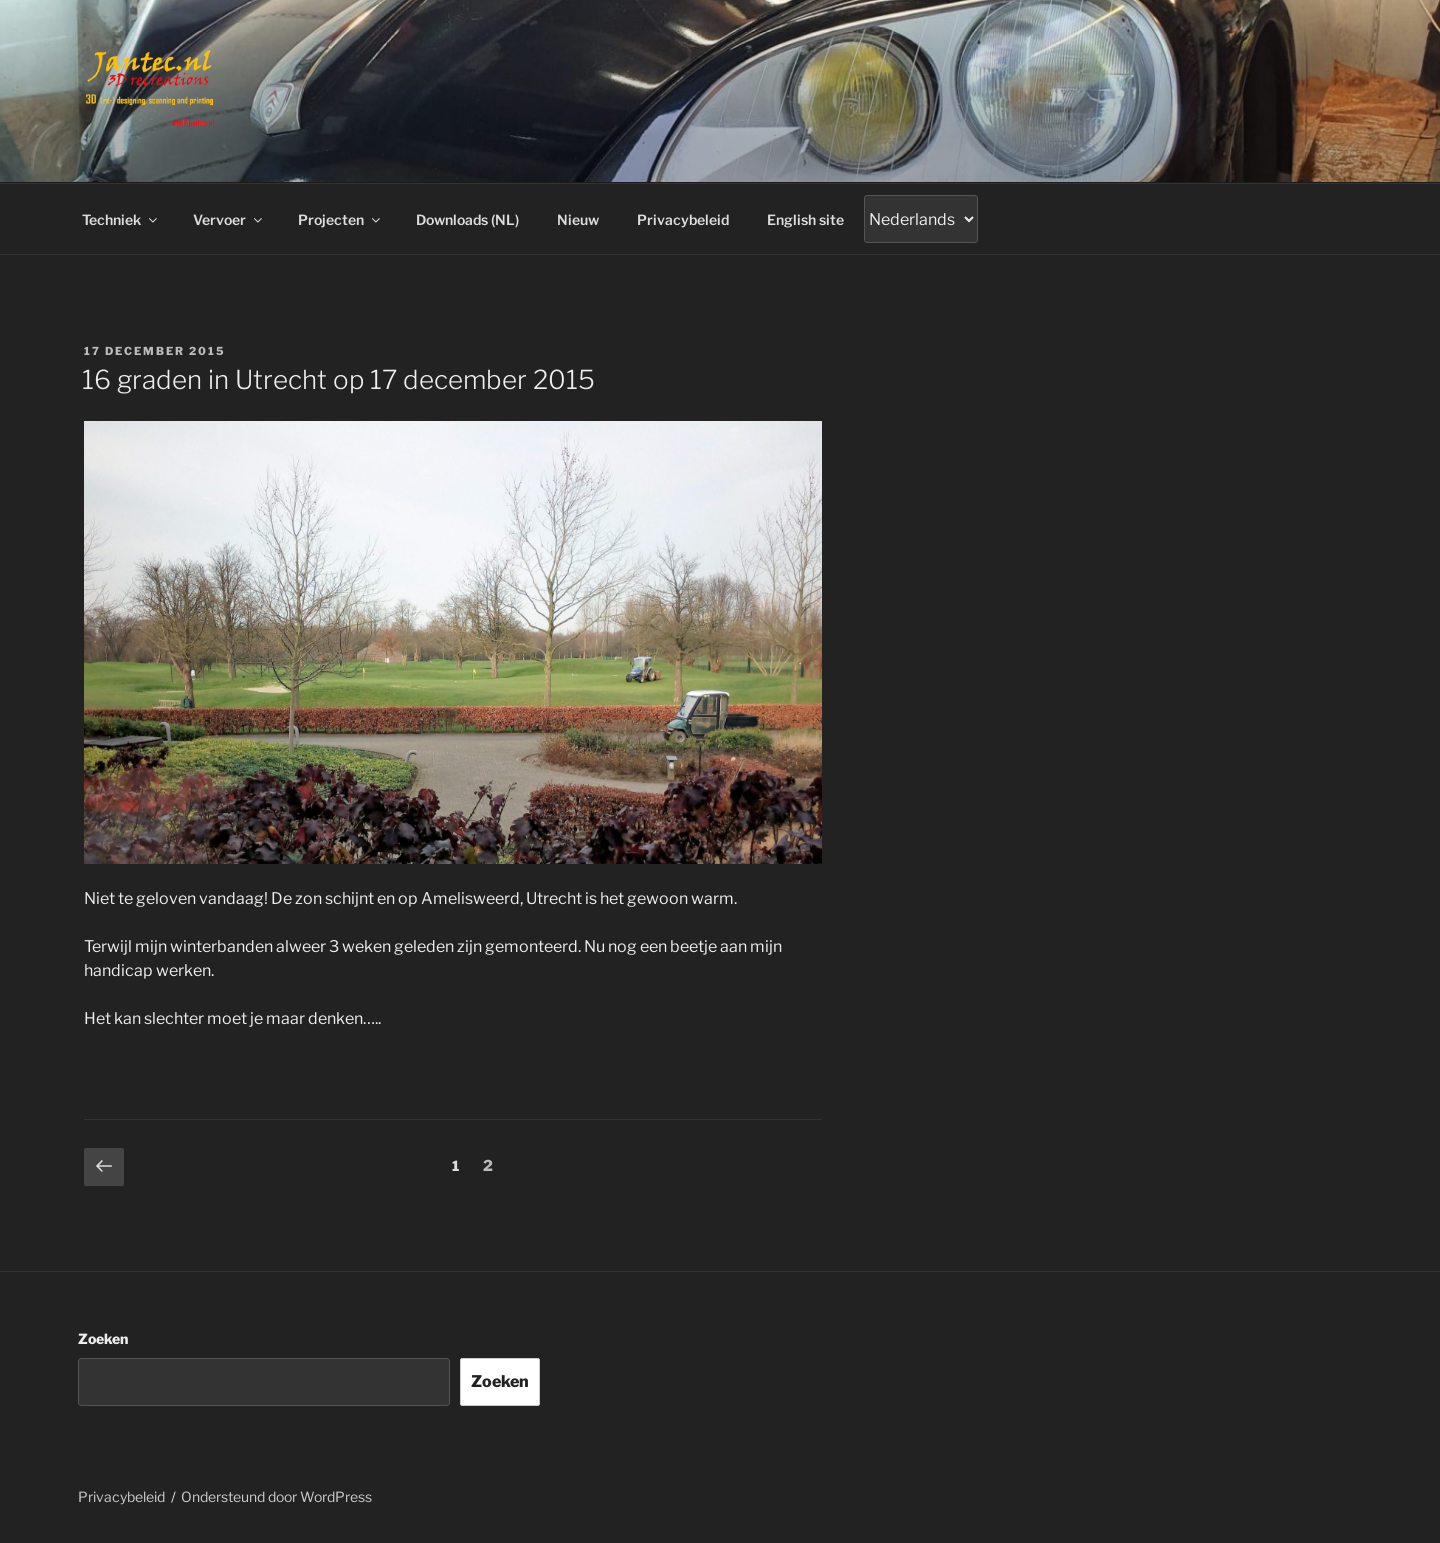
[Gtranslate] (921, 219)
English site (805, 219)
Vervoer (229, 219)
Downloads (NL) (467, 219)
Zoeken (103, 1338)
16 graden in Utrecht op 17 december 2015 (338, 379)
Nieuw (578, 219)
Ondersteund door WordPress (276, 1496)
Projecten (340, 219)
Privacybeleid (683, 219)
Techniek (121, 219)
